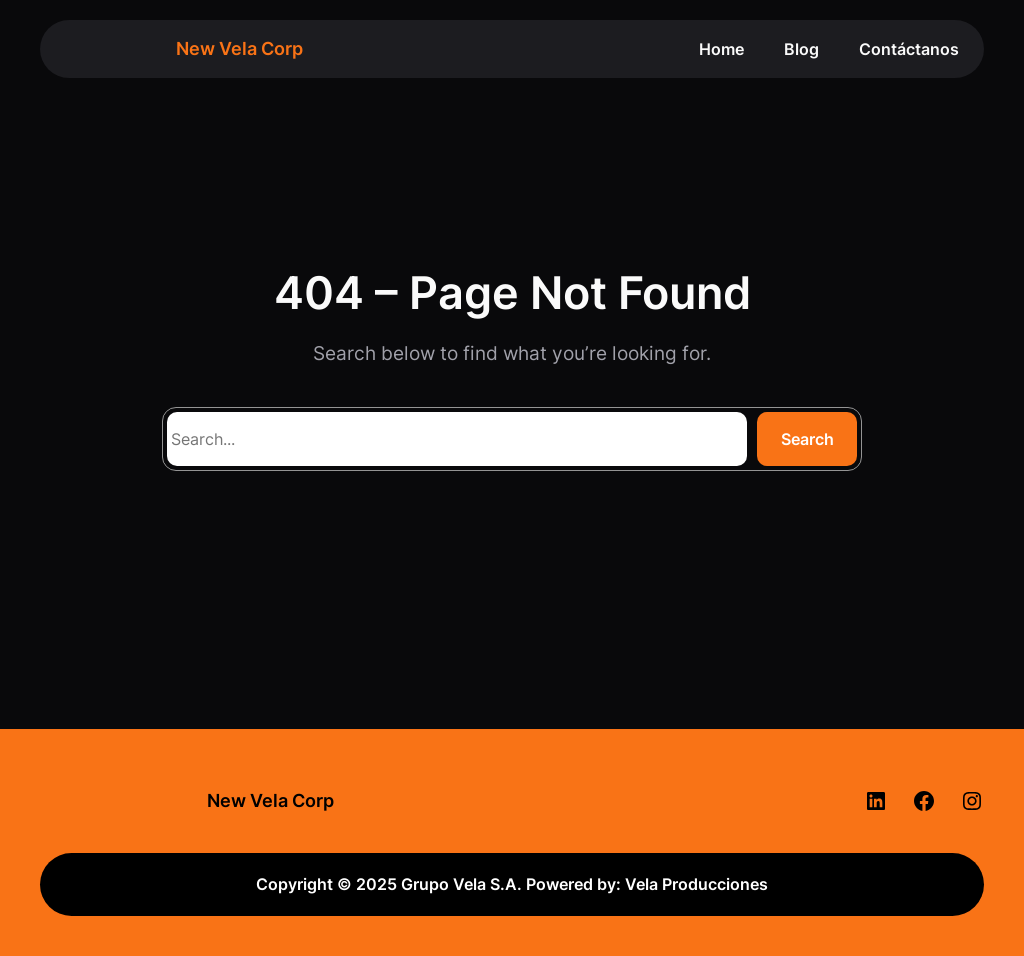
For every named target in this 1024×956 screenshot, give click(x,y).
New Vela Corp (239, 48)
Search (807, 439)
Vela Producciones (696, 884)
